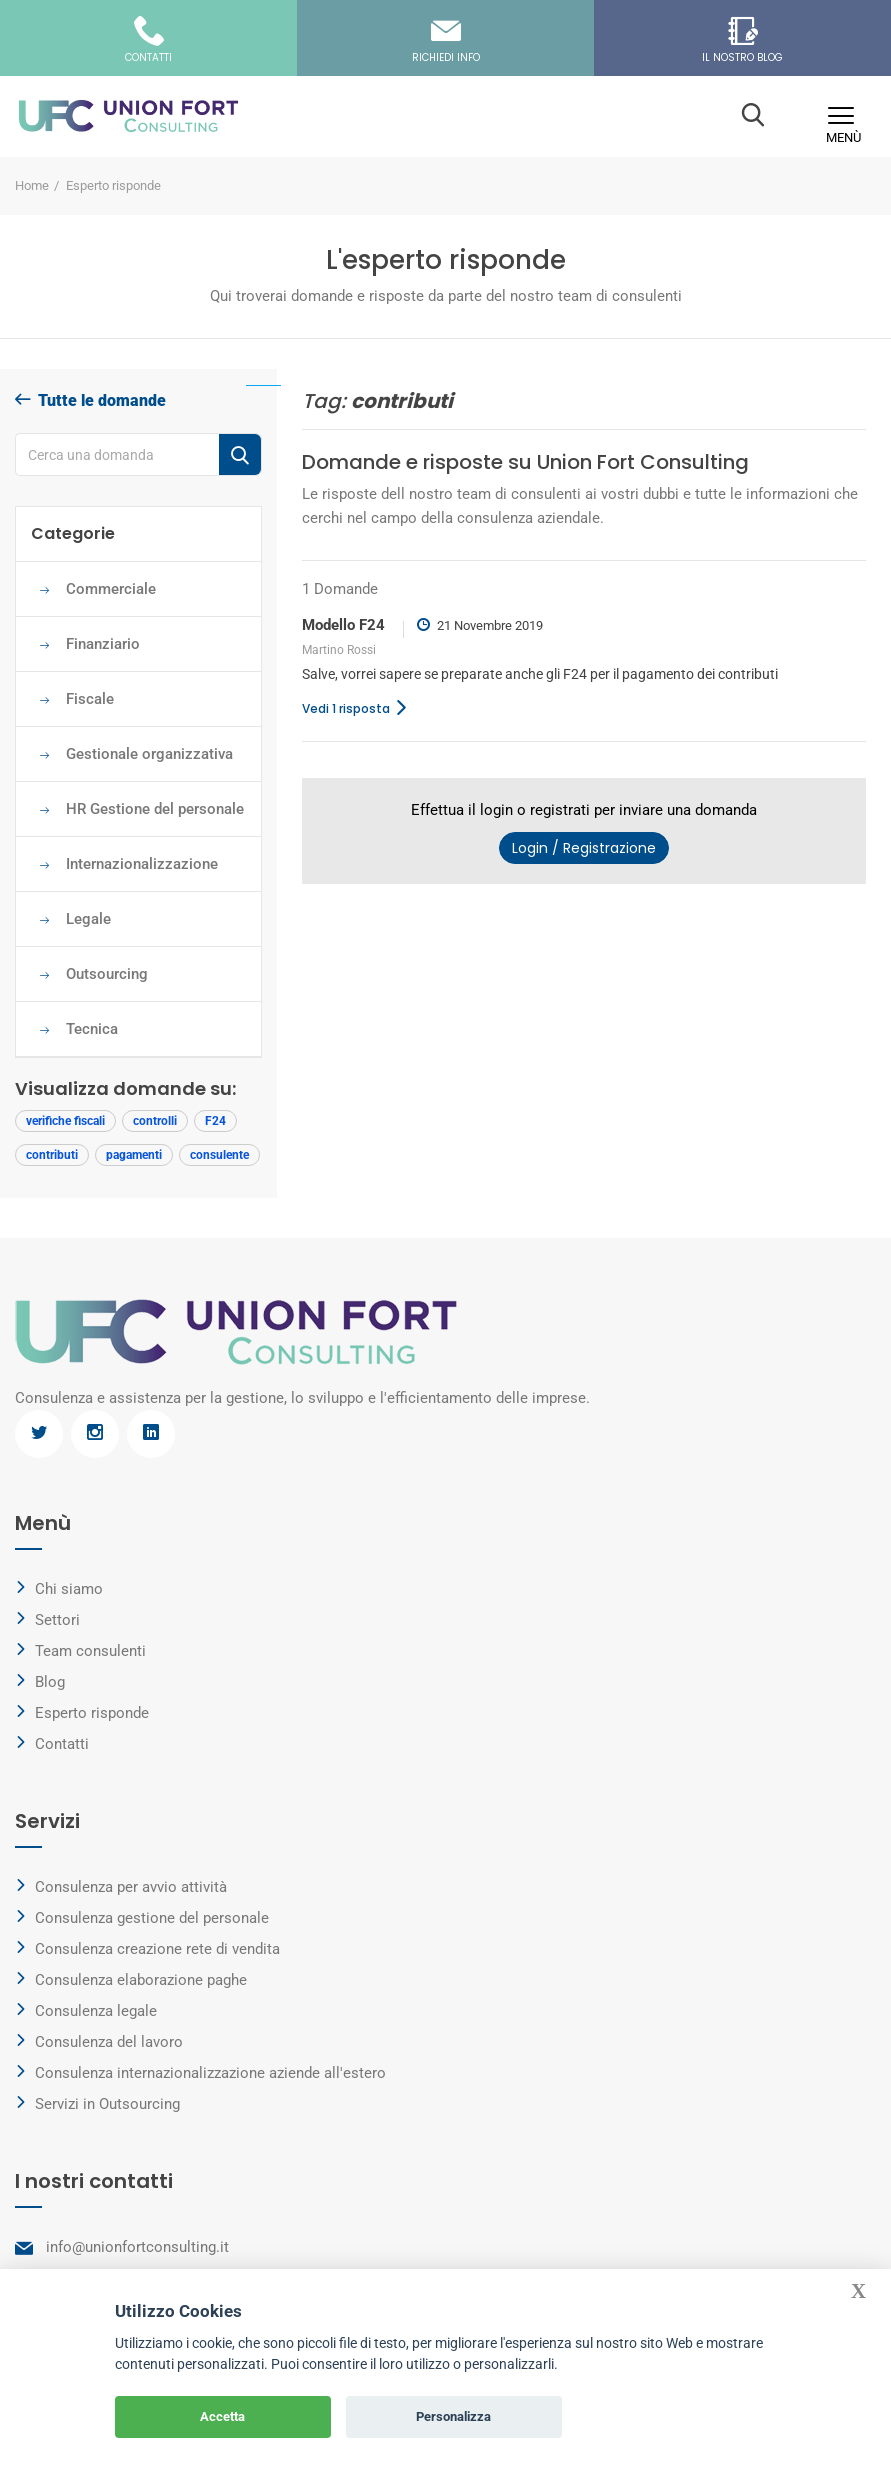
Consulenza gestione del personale (152, 1918)
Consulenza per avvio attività (131, 1887)
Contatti (62, 1744)
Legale (88, 919)
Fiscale (90, 699)
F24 (215, 1121)
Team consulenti (90, 1651)
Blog (50, 1682)
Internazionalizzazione (144, 864)
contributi (52, 1155)
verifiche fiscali (65, 1121)
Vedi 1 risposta (361, 708)
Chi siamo (69, 1589)
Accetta (222, 2416)
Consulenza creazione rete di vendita (157, 1949)
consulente (219, 1155)
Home (32, 185)
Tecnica (92, 1029)
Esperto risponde (92, 1713)
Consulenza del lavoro (109, 2042)
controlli (155, 1121)
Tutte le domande (90, 400)
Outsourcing (107, 974)
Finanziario (103, 644)
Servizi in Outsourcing (107, 2104)
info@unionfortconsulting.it (137, 2247)
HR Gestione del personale (155, 809)
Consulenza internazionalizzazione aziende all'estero (210, 2073)
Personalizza (453, 2416)
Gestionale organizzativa (149, 754)
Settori (57, 1620)
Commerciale (111, 589)
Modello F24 (343, 625)
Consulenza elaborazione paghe (141, 1980)
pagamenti (134, 1155)
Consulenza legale (96, 2011)
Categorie (73, 533)
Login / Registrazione (584, 848)
